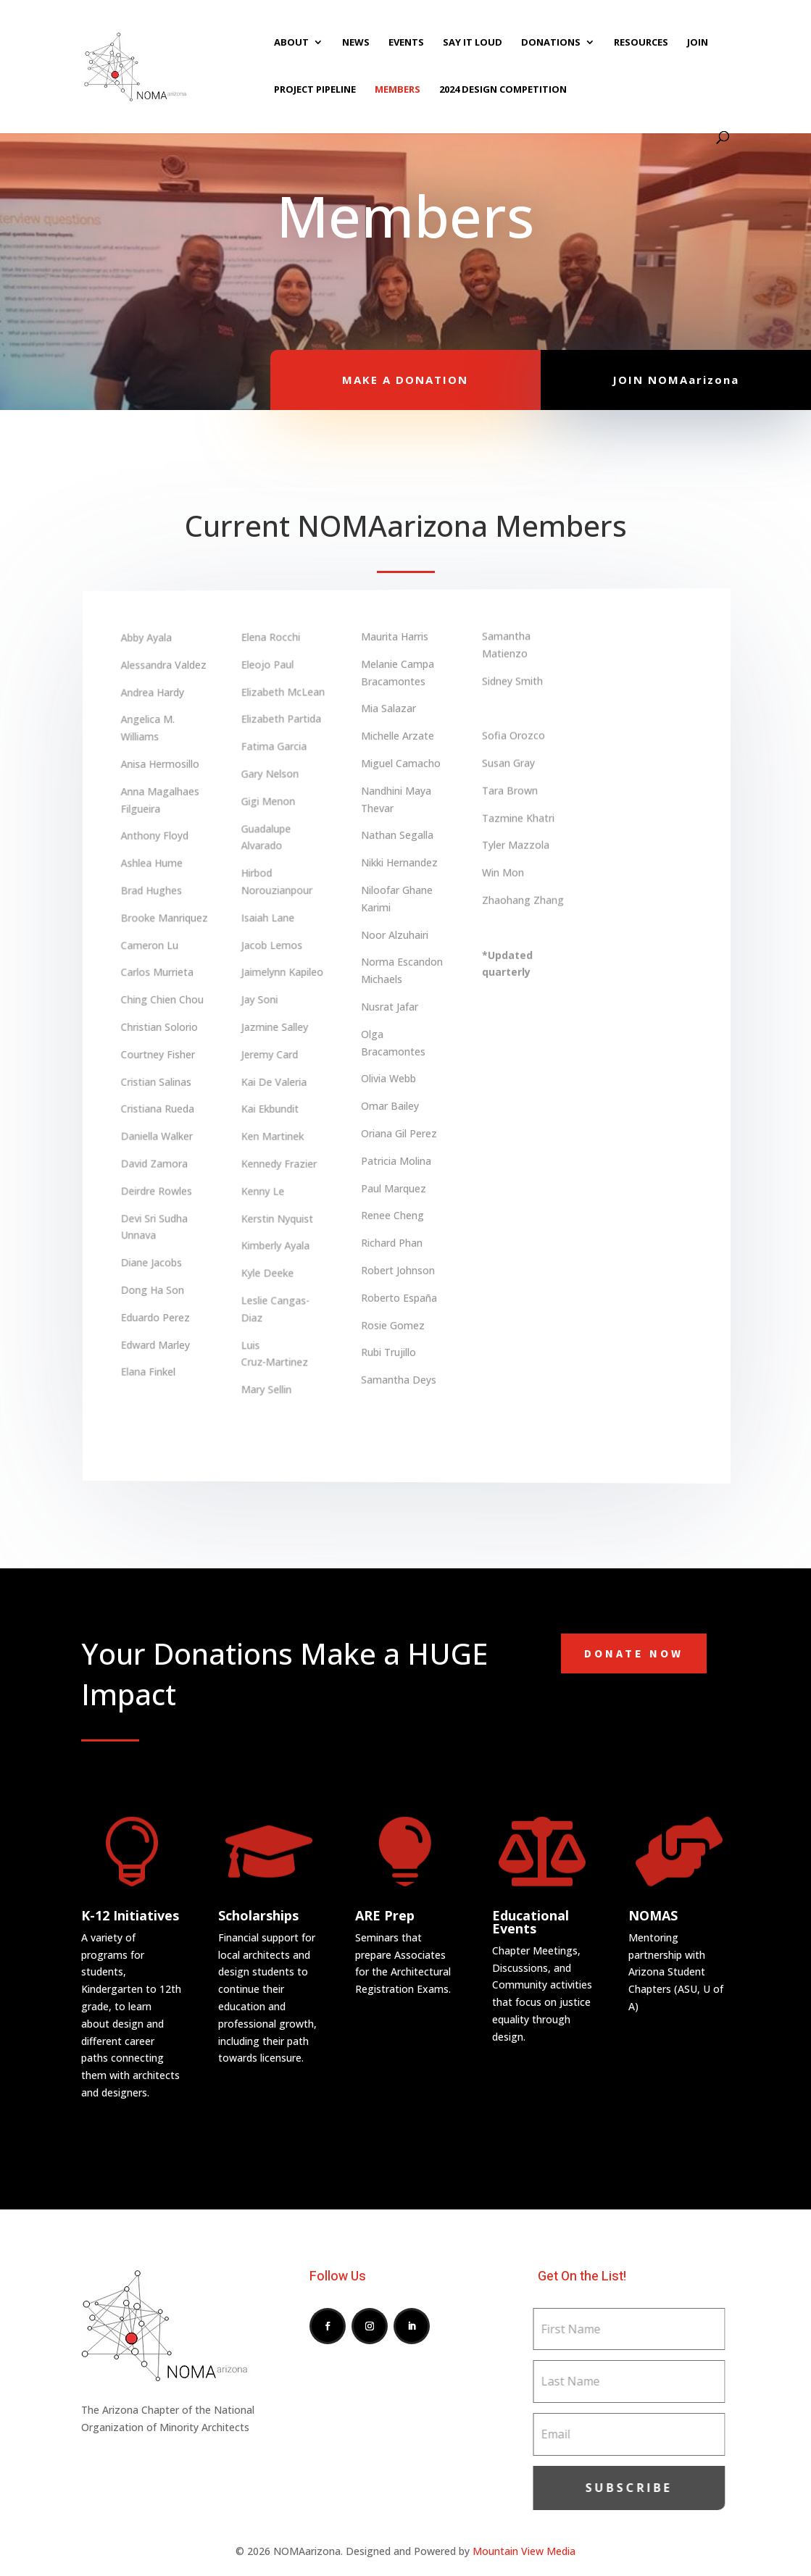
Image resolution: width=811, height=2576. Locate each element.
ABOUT (291, 43)
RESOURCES (641, 43)
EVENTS (406, 43)
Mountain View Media (524, 2551)
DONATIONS (551, 43)
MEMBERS (397, 90)
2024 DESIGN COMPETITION (503, 90)
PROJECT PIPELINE (315, 90)
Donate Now (633, 1653)
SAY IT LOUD (472, 43)
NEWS (356, 43)
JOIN (697, 43)
